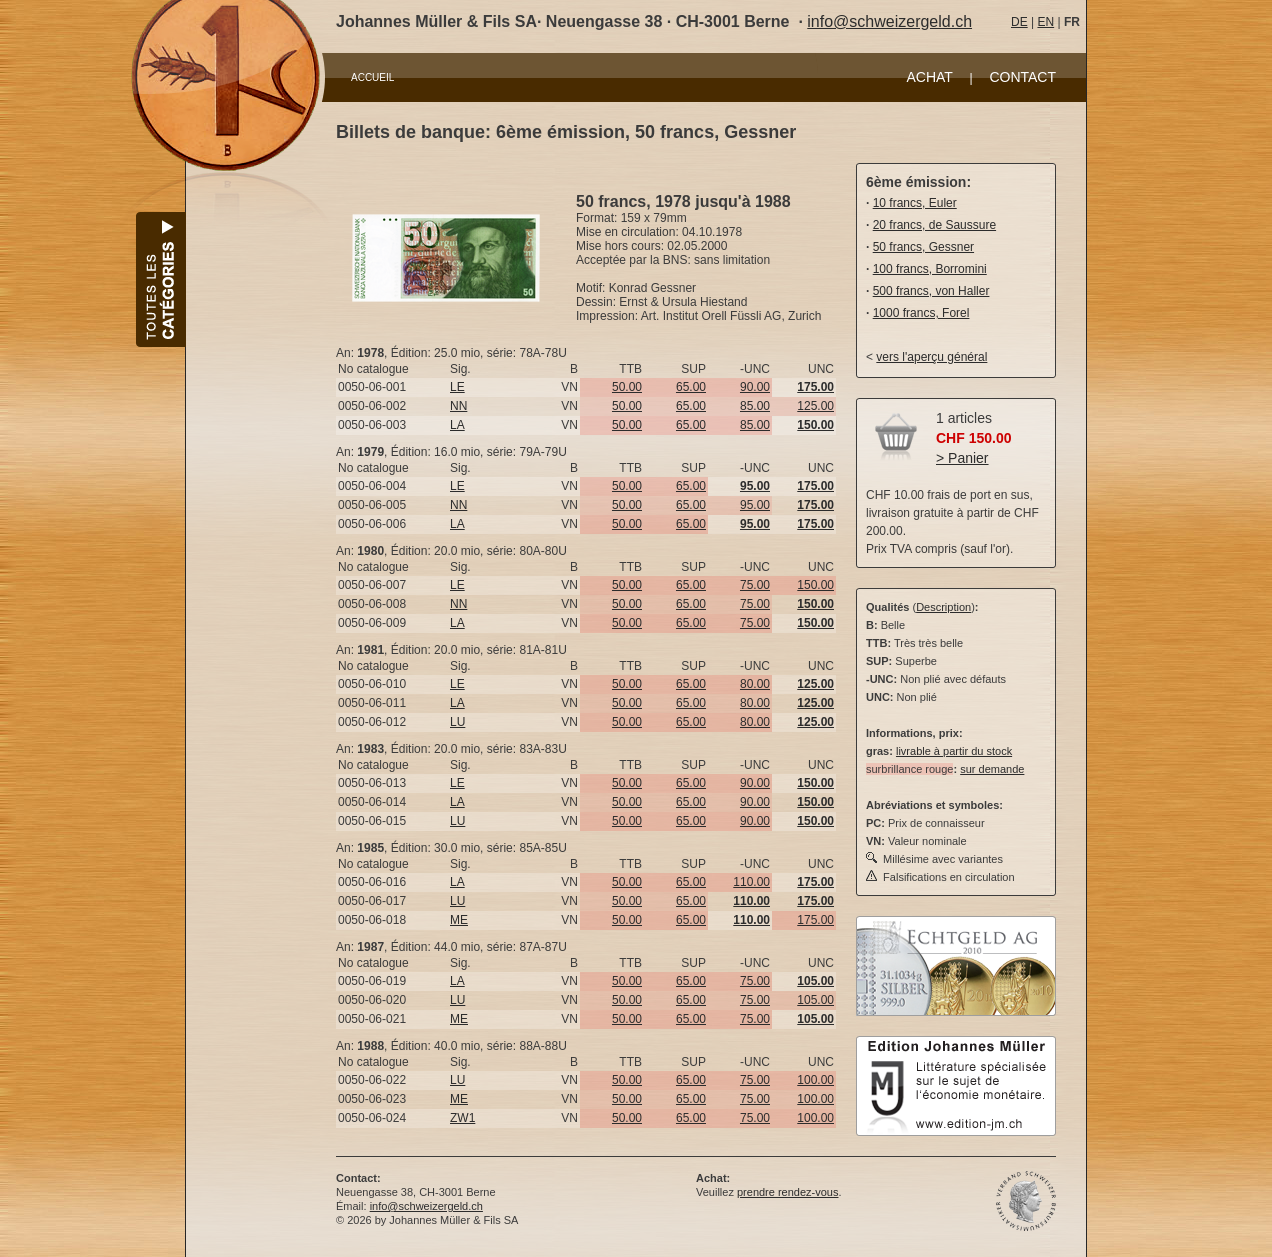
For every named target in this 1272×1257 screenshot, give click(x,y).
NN (458, 406)
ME (459, 920)
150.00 (815, 585)
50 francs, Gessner (923, 247)
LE (457, 387)
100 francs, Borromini (930, 269)
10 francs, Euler (915, 203)
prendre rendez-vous (788, 1192)
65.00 (691, 387)
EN (1045, 22)
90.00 (755, 387)
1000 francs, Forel (921, 313)
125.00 (815, 406)
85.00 (755, 406)
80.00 (755, 684)
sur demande (992, 769)
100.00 (815, 1080)
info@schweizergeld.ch (889, 21)
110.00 (751, 882)
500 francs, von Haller (931, 291)
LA (457, 425)
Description (943, 607)
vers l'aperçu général (931, 357)
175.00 (815, 920)
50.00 (627, 387)
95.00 (755, 505)
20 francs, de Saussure (934, 225)
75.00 (755, 585)
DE (1019, 22)
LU (457, 722)
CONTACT (1022, 77)
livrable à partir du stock (954, 751)
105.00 (815, 1000)
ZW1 (462, 1118)
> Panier (962, 458)
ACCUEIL (372, 77)
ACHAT (929, 77)
